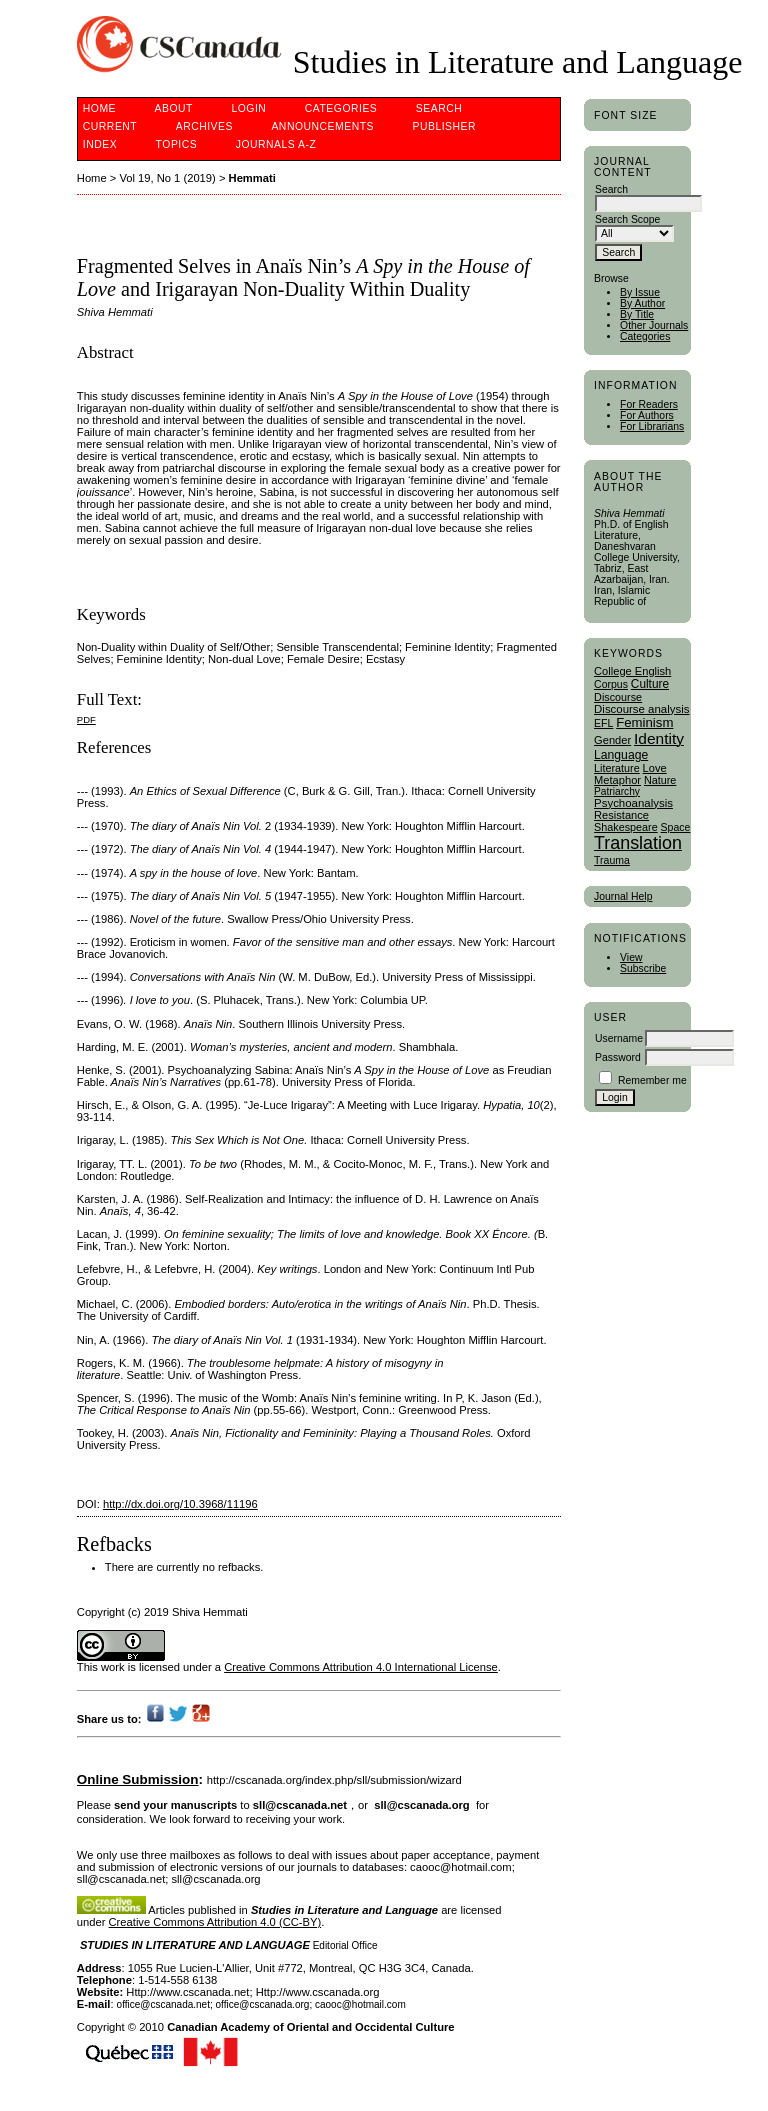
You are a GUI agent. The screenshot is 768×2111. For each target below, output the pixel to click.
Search (439, 108)
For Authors (647, 415)
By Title (637, 314)
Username (619, 1038)
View (631, 957)
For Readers (649, 404)
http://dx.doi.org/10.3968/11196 (180, 1504)
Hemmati (252, 178)
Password (618, 1057)
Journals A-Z (276, 144)
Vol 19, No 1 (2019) (167, 178)
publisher (444, 126)
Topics (177, 144)
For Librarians (652, 426)
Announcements (322, 126)
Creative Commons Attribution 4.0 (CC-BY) (215, 1922)
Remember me (652, 1080)
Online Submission (138, 1779)
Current (110, 126)
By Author (642, 303)
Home (99, 108)
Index (100, 144)
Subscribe (643, 968)
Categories (645, 336)
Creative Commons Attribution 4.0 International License (361, 1667)
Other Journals (654, 325)
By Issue (640, 292)
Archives (204, 126)
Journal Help (623, 896)
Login (248, 108)
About (174, 108)
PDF (86, 719)
